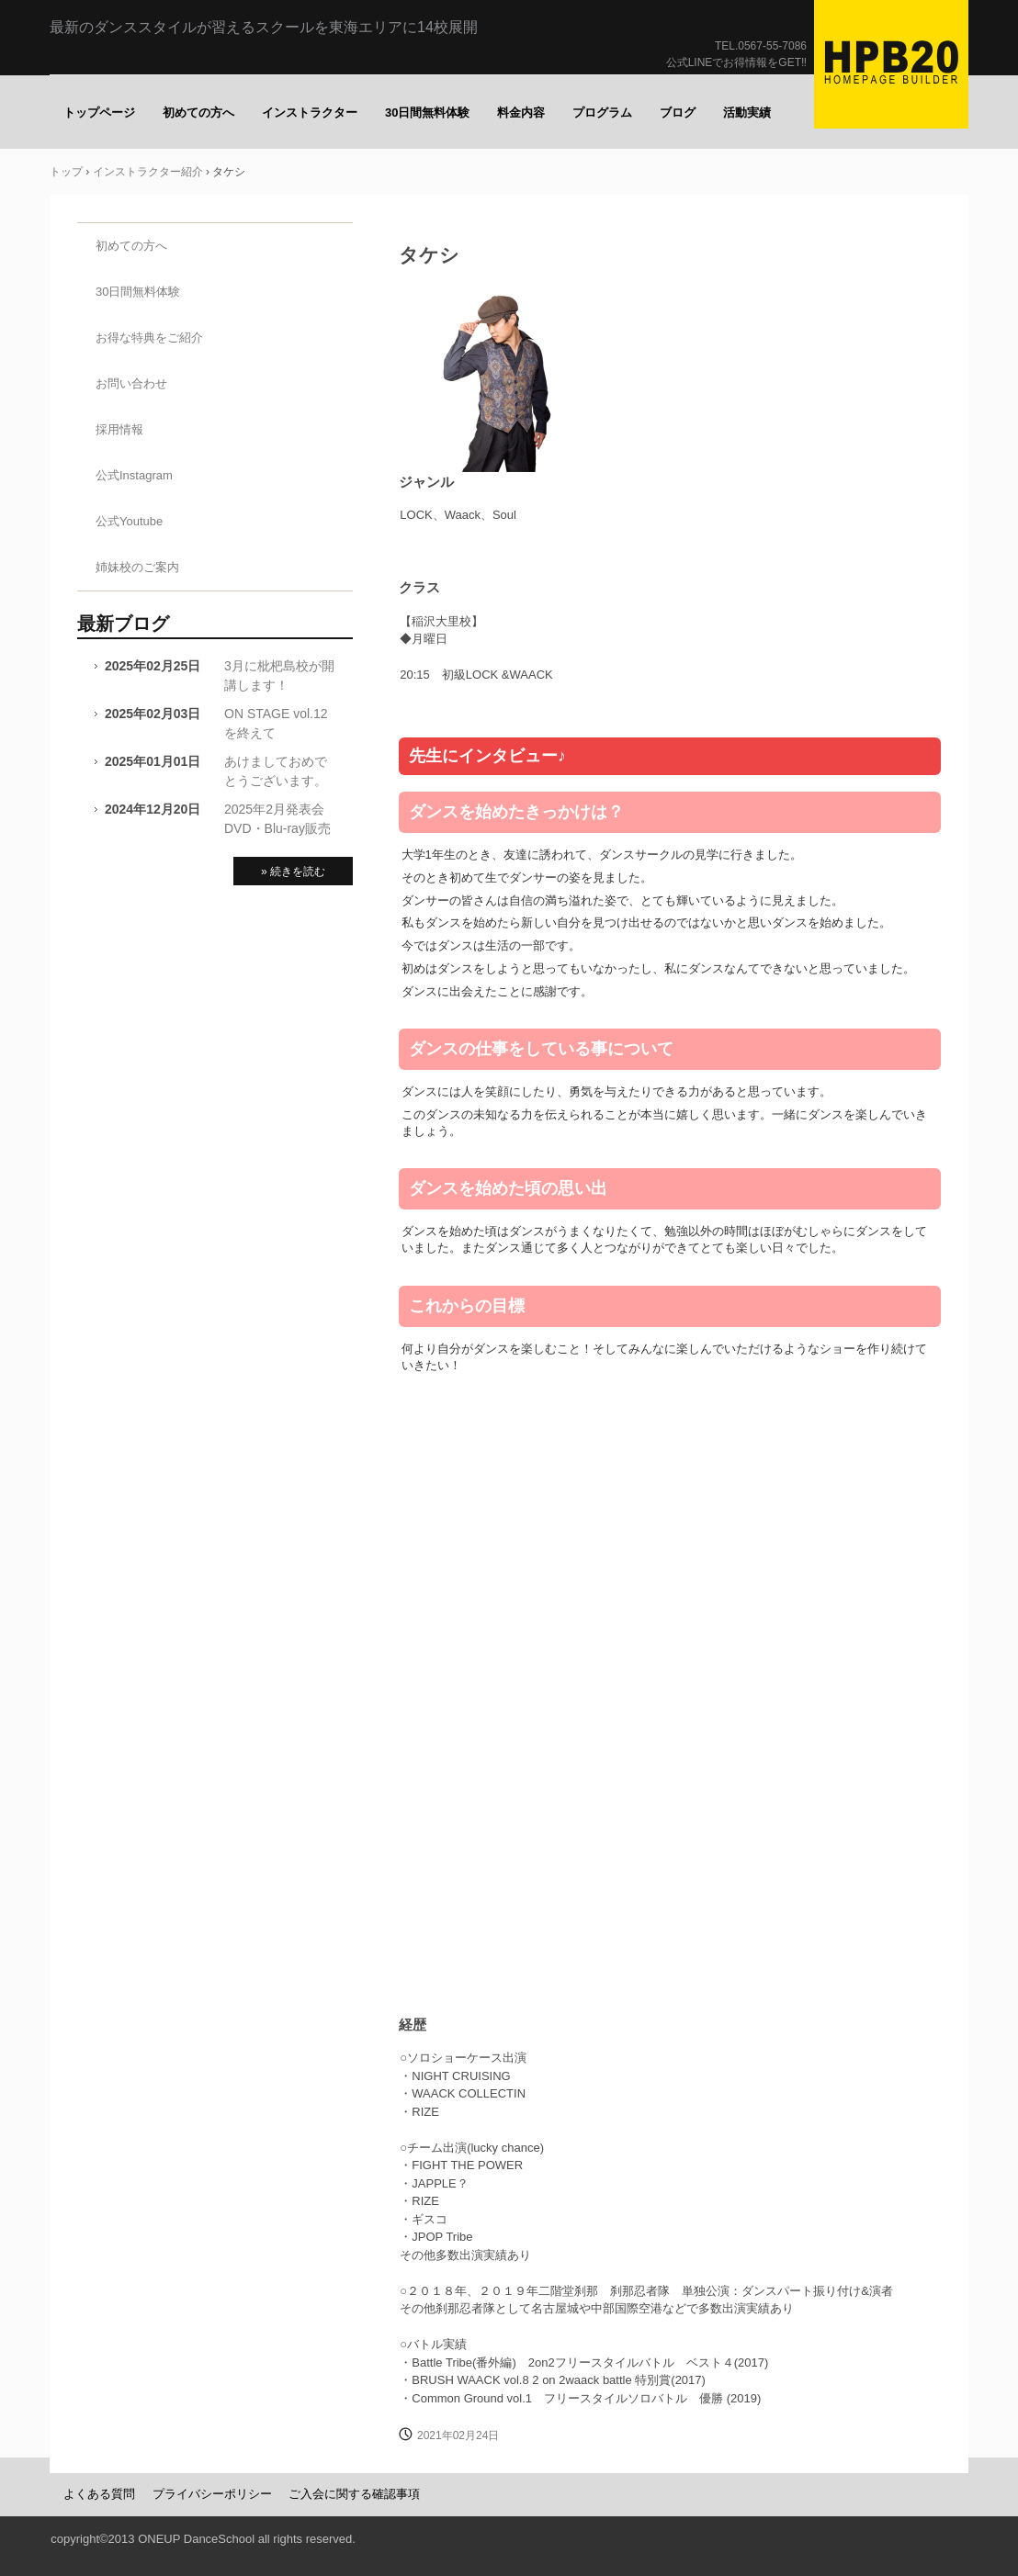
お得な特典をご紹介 (149, 337)
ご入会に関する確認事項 (354, 2494)
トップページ (99, 112)
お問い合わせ (131, 383)
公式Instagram (134, 475)
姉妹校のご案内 (137, 567)
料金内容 (521, 112)
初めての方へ (198, 112)
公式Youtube (129, 521)
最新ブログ (123, 623)
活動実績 (747, 112)
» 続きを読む (293, 871)
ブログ (678, 112)
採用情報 (119, 429)
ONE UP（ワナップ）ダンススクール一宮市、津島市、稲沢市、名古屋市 (891, 64)
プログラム (602, 112)
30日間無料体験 (427, 112)
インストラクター (309, 112)
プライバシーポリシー (212, 2494)
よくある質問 (99, 2494)
